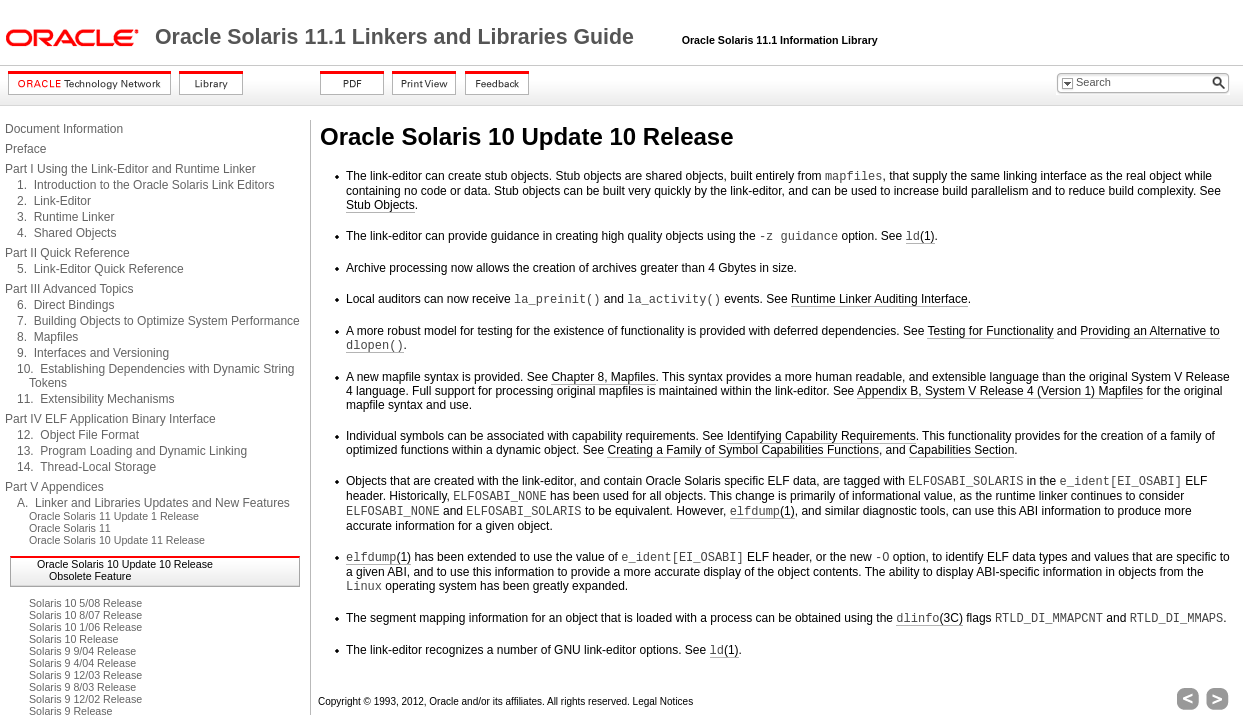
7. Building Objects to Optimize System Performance (158, 321)
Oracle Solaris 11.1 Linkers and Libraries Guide (397, 37)
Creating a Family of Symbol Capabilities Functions (742, 450)
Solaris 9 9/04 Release (82, 651)
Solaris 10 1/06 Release (85, 627)
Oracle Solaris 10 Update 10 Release (125, 564)
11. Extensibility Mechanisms (95, 399)
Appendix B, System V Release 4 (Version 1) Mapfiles (1000, 391)
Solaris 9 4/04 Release (82, 663)
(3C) (929, 618)
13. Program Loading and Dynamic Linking (132, 451)
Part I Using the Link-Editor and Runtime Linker (130, 169)
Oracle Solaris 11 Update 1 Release (114, 516)
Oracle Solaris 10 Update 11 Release (117, 540)
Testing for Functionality (990, 331)
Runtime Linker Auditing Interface (879, 299)
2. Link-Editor (54, 201)
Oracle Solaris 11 (70, 528)
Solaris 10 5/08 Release (85, 603)
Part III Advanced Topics (69, 289)
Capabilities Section (961, 450)
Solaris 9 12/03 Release (85, 675)
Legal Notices (663, 701)
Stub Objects (380, 205)
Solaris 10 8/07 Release (85, 615)
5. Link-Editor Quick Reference (100, 269)
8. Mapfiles (47, 337)
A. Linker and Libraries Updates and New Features (153, 503)
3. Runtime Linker (65, 217)
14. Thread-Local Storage (86, 467)
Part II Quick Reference (67, 253)
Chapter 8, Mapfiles (603, 377)
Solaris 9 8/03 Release (82, 687)
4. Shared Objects (66, 233)
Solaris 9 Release (71, 711)
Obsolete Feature (90, 576)
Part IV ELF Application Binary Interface (110, 419)
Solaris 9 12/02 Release (85, 699)
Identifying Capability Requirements (821, 436)
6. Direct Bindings (65, 305)
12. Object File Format (78, 435)
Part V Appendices (54, 487)
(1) (920, 236)
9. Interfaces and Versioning (93, 353)
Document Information (64, 129)
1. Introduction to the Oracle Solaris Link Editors (145, 185)
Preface (25, 149)
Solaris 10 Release (73, 639)
